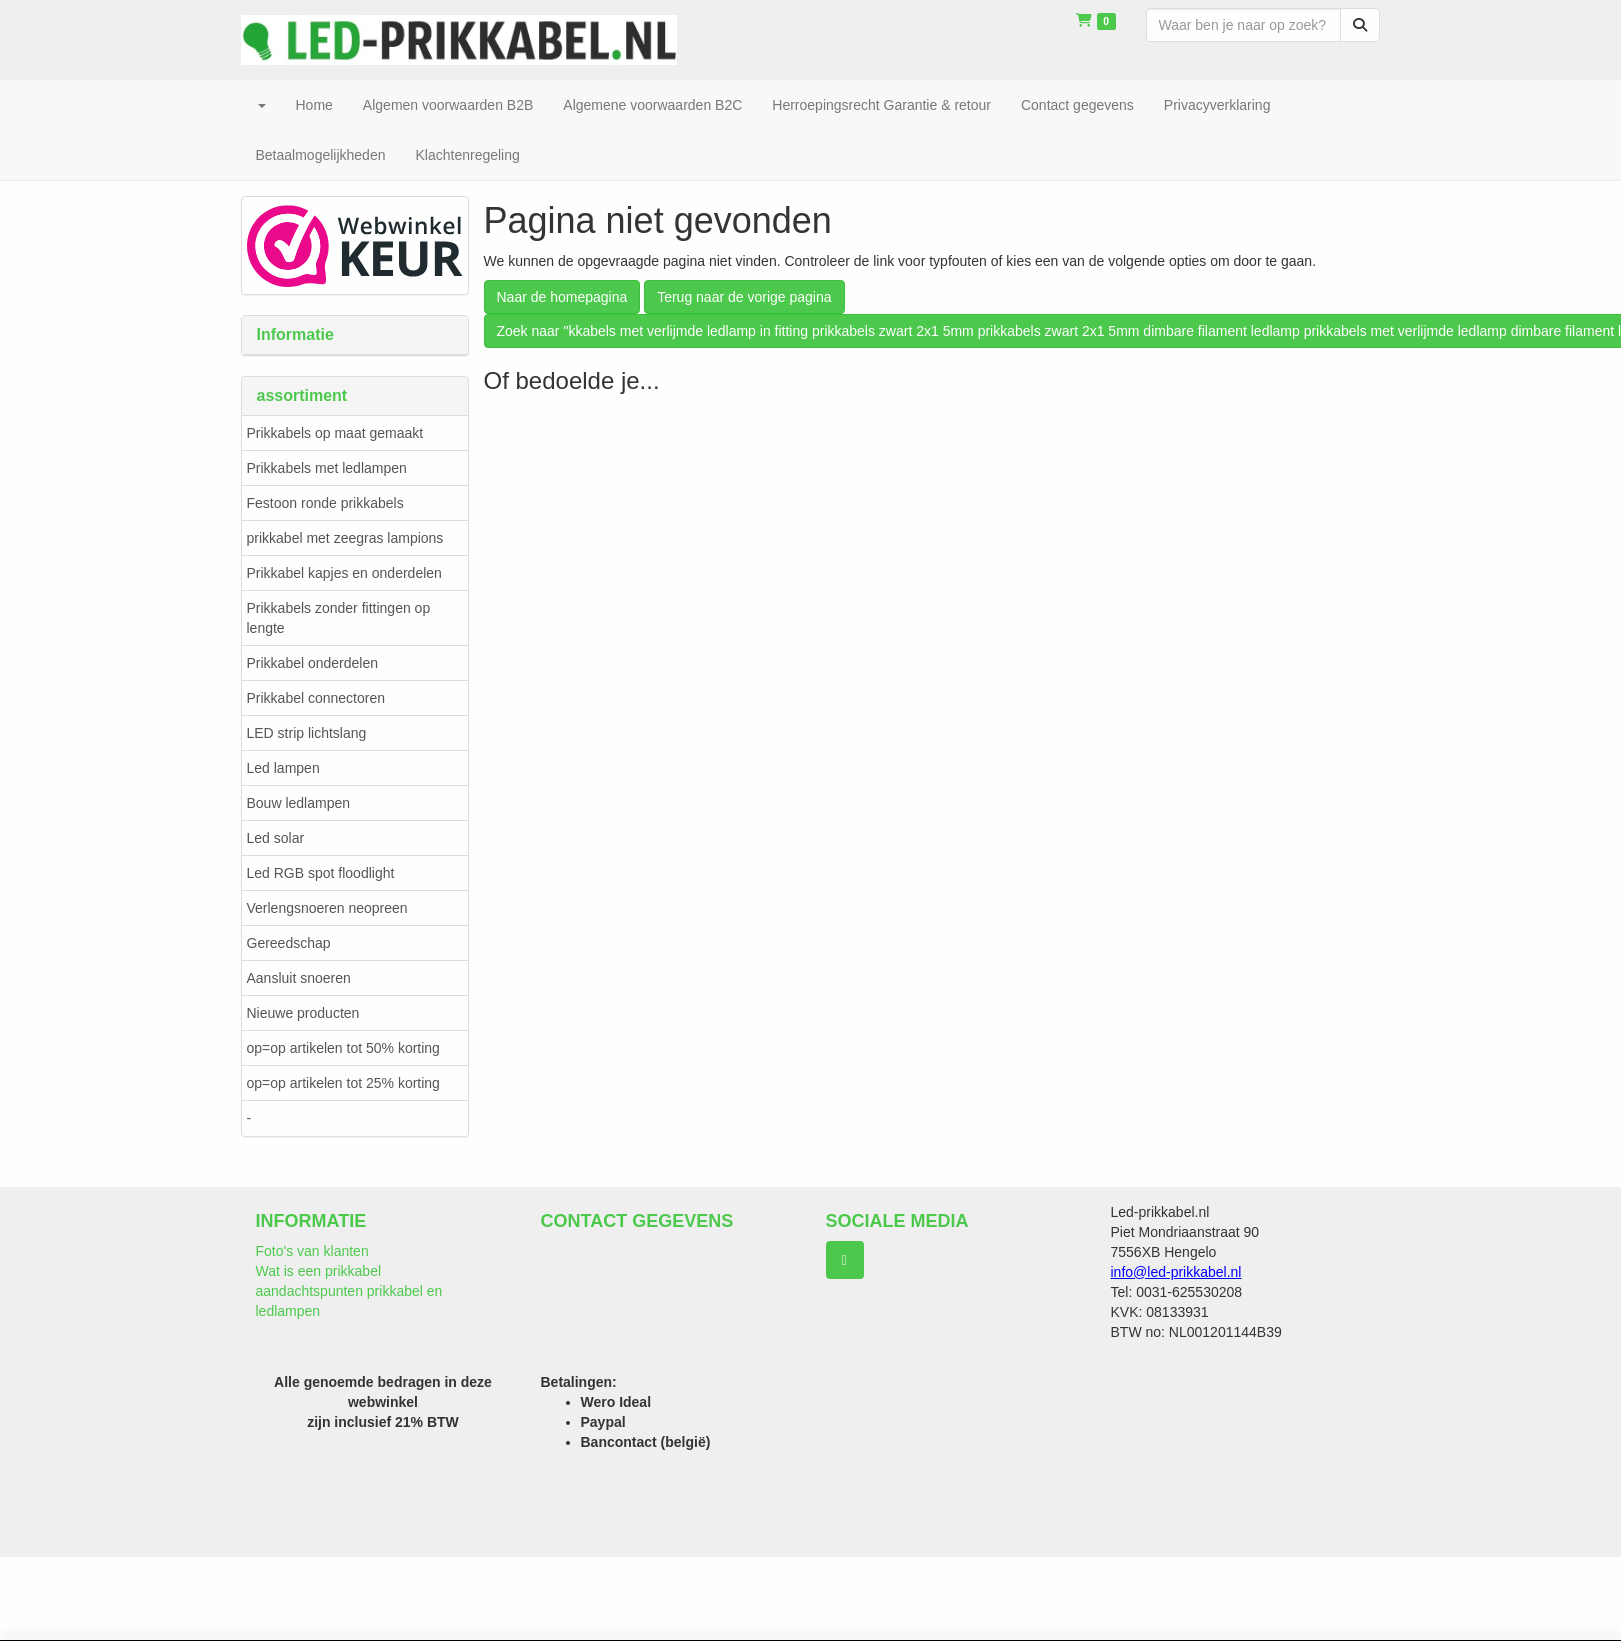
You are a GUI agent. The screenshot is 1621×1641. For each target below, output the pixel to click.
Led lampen (283, 768)
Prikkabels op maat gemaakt (335, 433)
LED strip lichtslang (307, 733)
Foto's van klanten (312, 1251)
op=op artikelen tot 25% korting (343, 1083)
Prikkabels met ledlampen (327, 468)
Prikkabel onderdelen (313, 663)
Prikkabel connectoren (316, 698)
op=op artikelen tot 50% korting (343, 1048)
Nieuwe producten (303, 1013)
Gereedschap (289, 943)
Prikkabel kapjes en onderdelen (344, 573)
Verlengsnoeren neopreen (327, 908)
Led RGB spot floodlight (321, 873)
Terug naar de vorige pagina (744, 297)
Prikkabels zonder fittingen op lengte (339, 618)
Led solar (276, 838)
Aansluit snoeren (299, 978)
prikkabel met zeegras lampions (345, 538)
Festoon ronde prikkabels (325, 503)
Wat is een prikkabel (319, 1271)
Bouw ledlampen (299, 803)
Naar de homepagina (562, 297)
